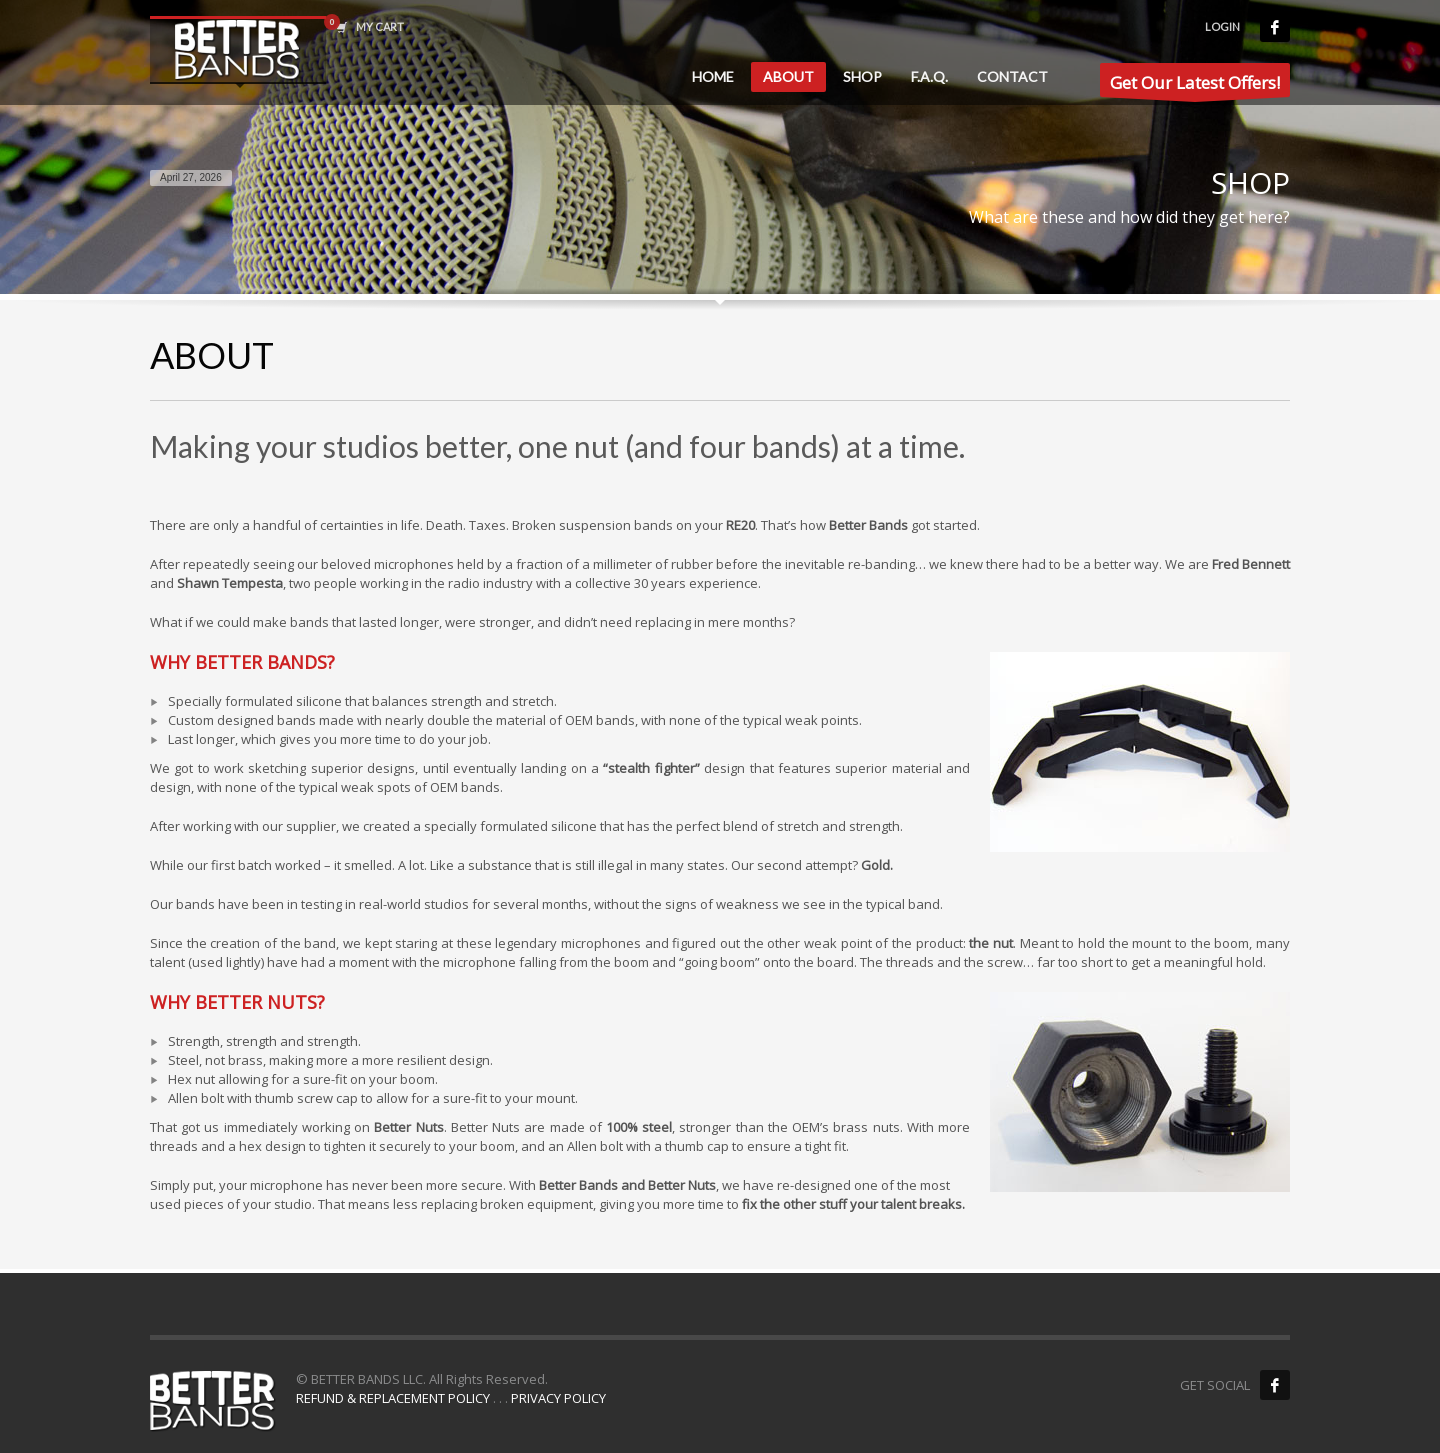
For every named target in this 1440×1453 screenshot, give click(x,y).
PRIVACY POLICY (558, 1398)
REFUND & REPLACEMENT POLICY (393, 1398)
